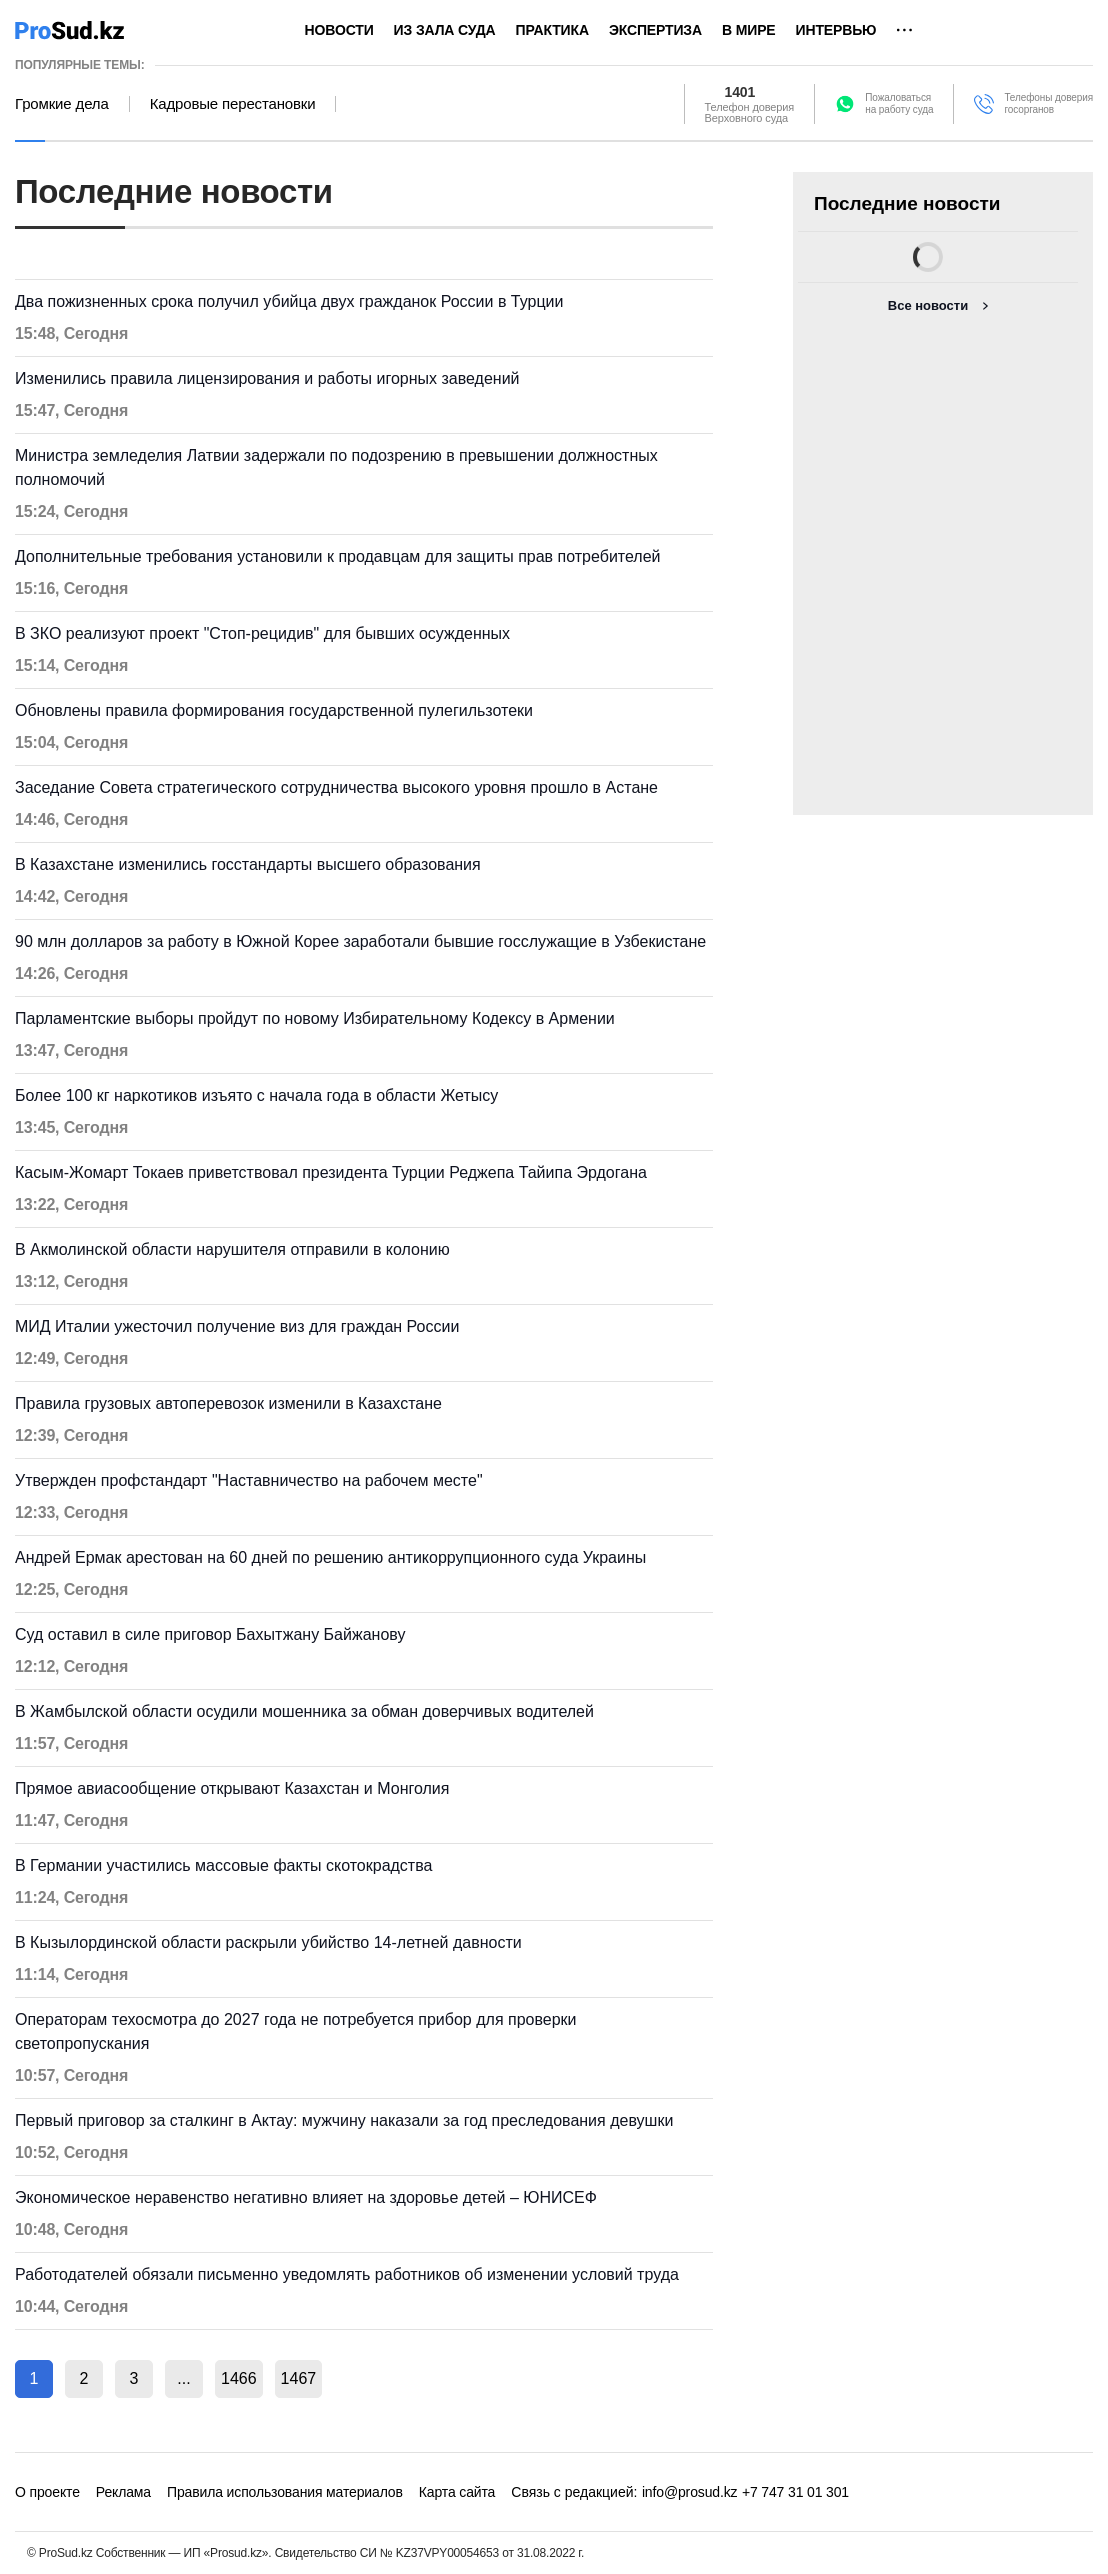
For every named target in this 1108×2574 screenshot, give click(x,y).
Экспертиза (655, 30)
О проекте (47, 2492)
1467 (299, 2378)
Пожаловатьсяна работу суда (899, 103)
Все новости (928, 305)
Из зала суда (445, 30)
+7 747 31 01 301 (795, 2492)
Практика (552, 30)
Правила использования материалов (285, 2492)
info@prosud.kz (690, 2492)
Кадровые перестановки (233, 104)
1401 (740, 92)
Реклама (123, 2492)
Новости (339, 30)
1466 (239, 2378)
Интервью (836, 30)
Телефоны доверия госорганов (1048, 103)
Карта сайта (457, 2492)
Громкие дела (62, 104)
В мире (749, 30)
